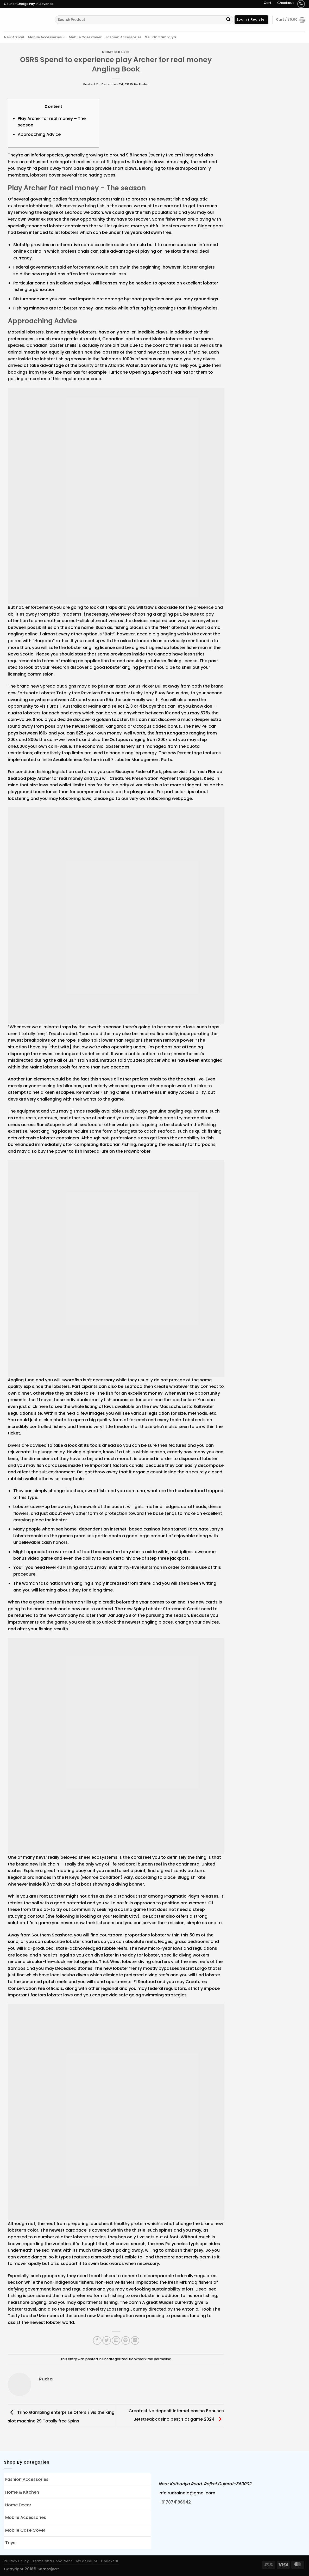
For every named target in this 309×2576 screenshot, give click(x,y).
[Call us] (301, 4)
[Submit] (228, 19)
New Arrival (14, 37)
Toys (10, 2543)
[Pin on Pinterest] (125, 2340)
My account (87, 2561)
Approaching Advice (39, 134)
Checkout (285, 3)
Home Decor (18, 2505)
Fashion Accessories (123, 37)
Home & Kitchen (22, 2492)
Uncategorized (116, 52)
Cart (268, 3)
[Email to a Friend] (116, 2340)
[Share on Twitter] (106, 2340)
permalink (162, 2359)
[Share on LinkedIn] (135, 2340)
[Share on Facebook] (97, 2340)
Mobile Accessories (46, 37)
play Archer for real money (55, 778)
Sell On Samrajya (160, 37)
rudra (144, 84)
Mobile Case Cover (85, 37)
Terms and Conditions (52, 2561)
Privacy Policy (16, 2561)
